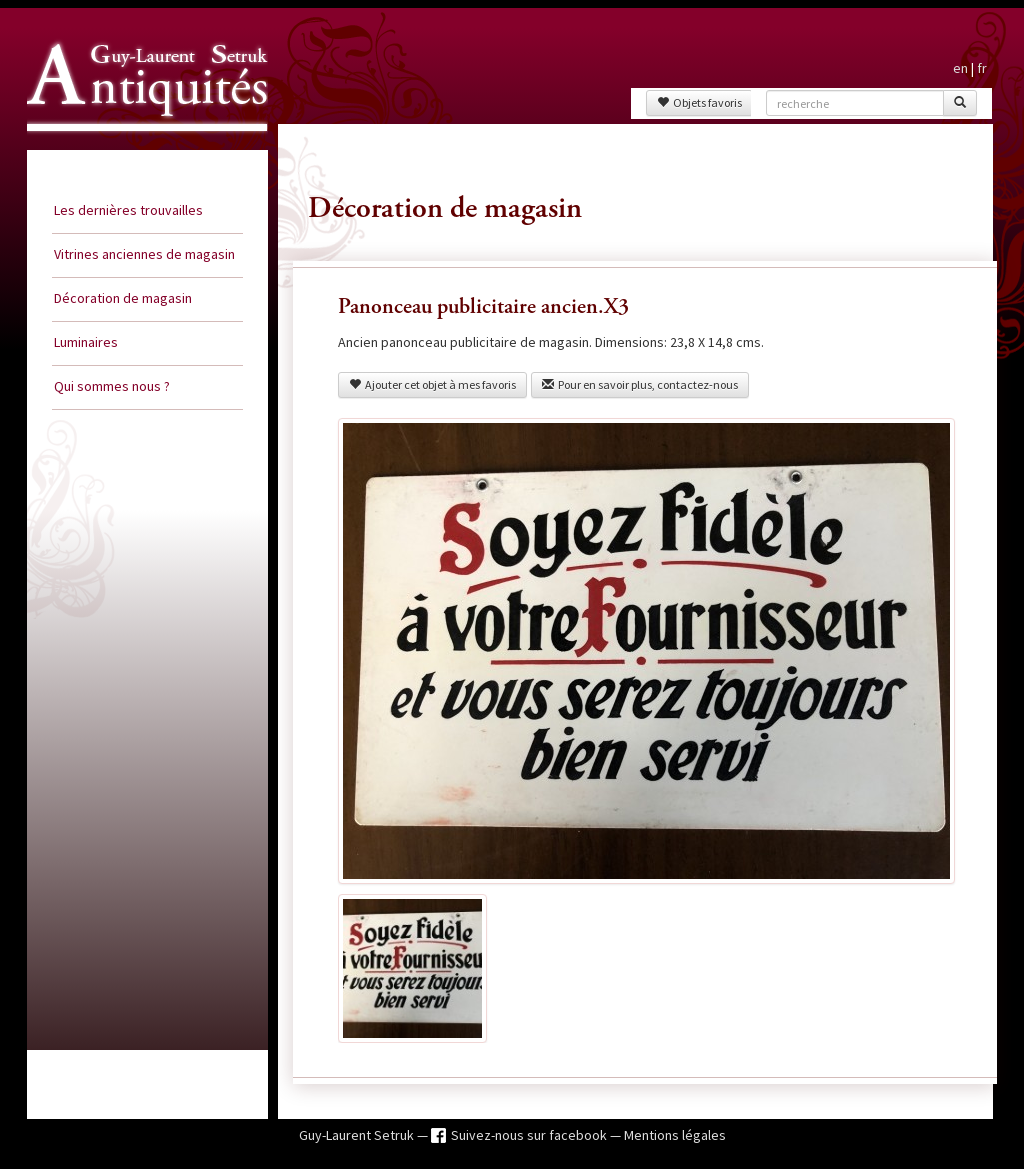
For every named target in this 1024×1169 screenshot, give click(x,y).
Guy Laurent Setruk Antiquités (139, 149)
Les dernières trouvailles (128, 210)
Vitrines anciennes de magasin (144, 254)
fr (982, 68)
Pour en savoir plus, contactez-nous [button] (640, 384)
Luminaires (86, 342)
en (960, 68)
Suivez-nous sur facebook (530, 1135)
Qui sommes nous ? (112, 386)
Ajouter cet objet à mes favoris (432, 384)
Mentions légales (675, 1135)
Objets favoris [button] (699, 102)
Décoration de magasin (123, 298)
